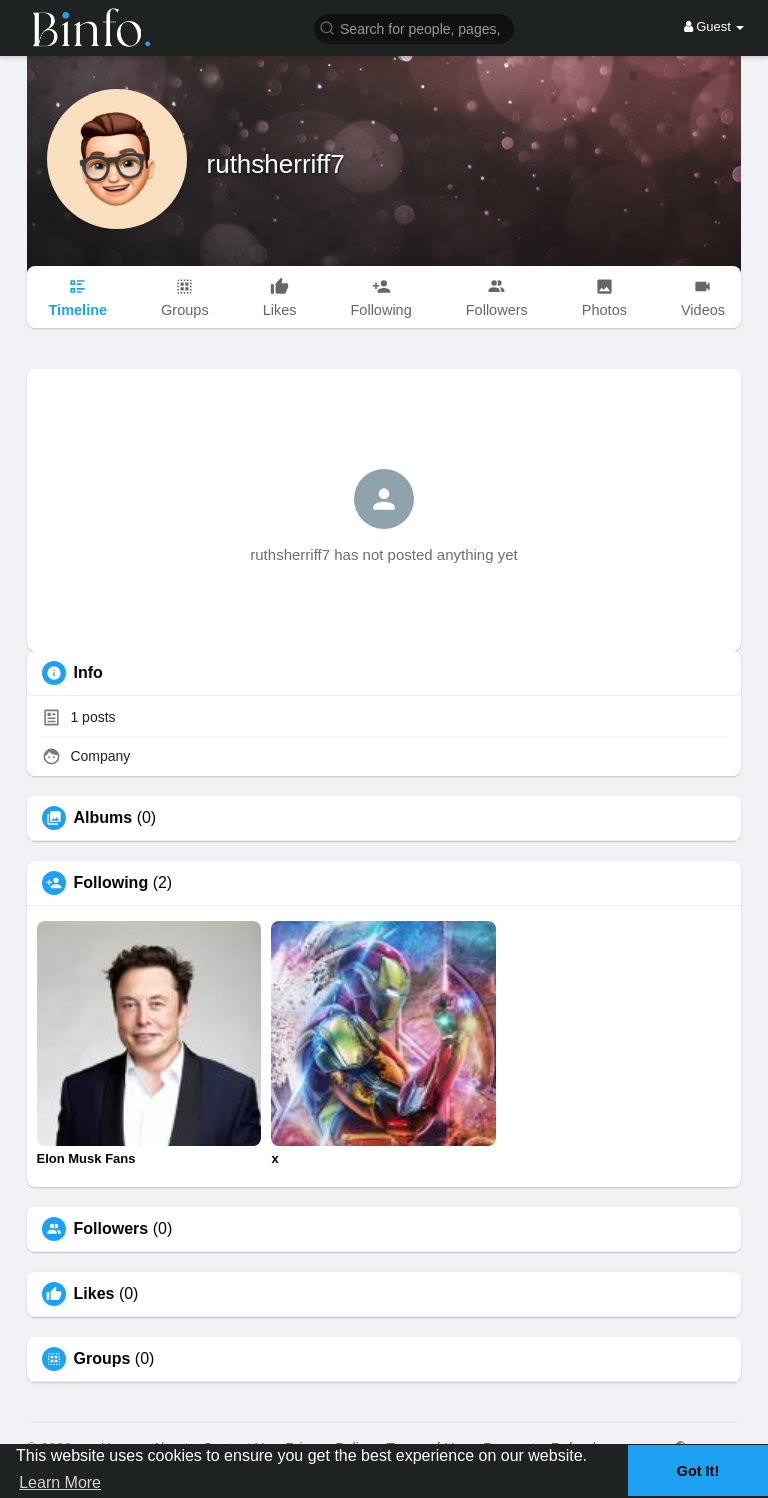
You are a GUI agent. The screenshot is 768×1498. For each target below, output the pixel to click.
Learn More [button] (60, 1482)
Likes (94, 1294)
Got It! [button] (698, 1471)
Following (111, 883)
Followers (111, 1229)
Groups (102, 1359)
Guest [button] (714, 26)
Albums (103, 818)
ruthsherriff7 (276, 164)
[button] (414, 27)
